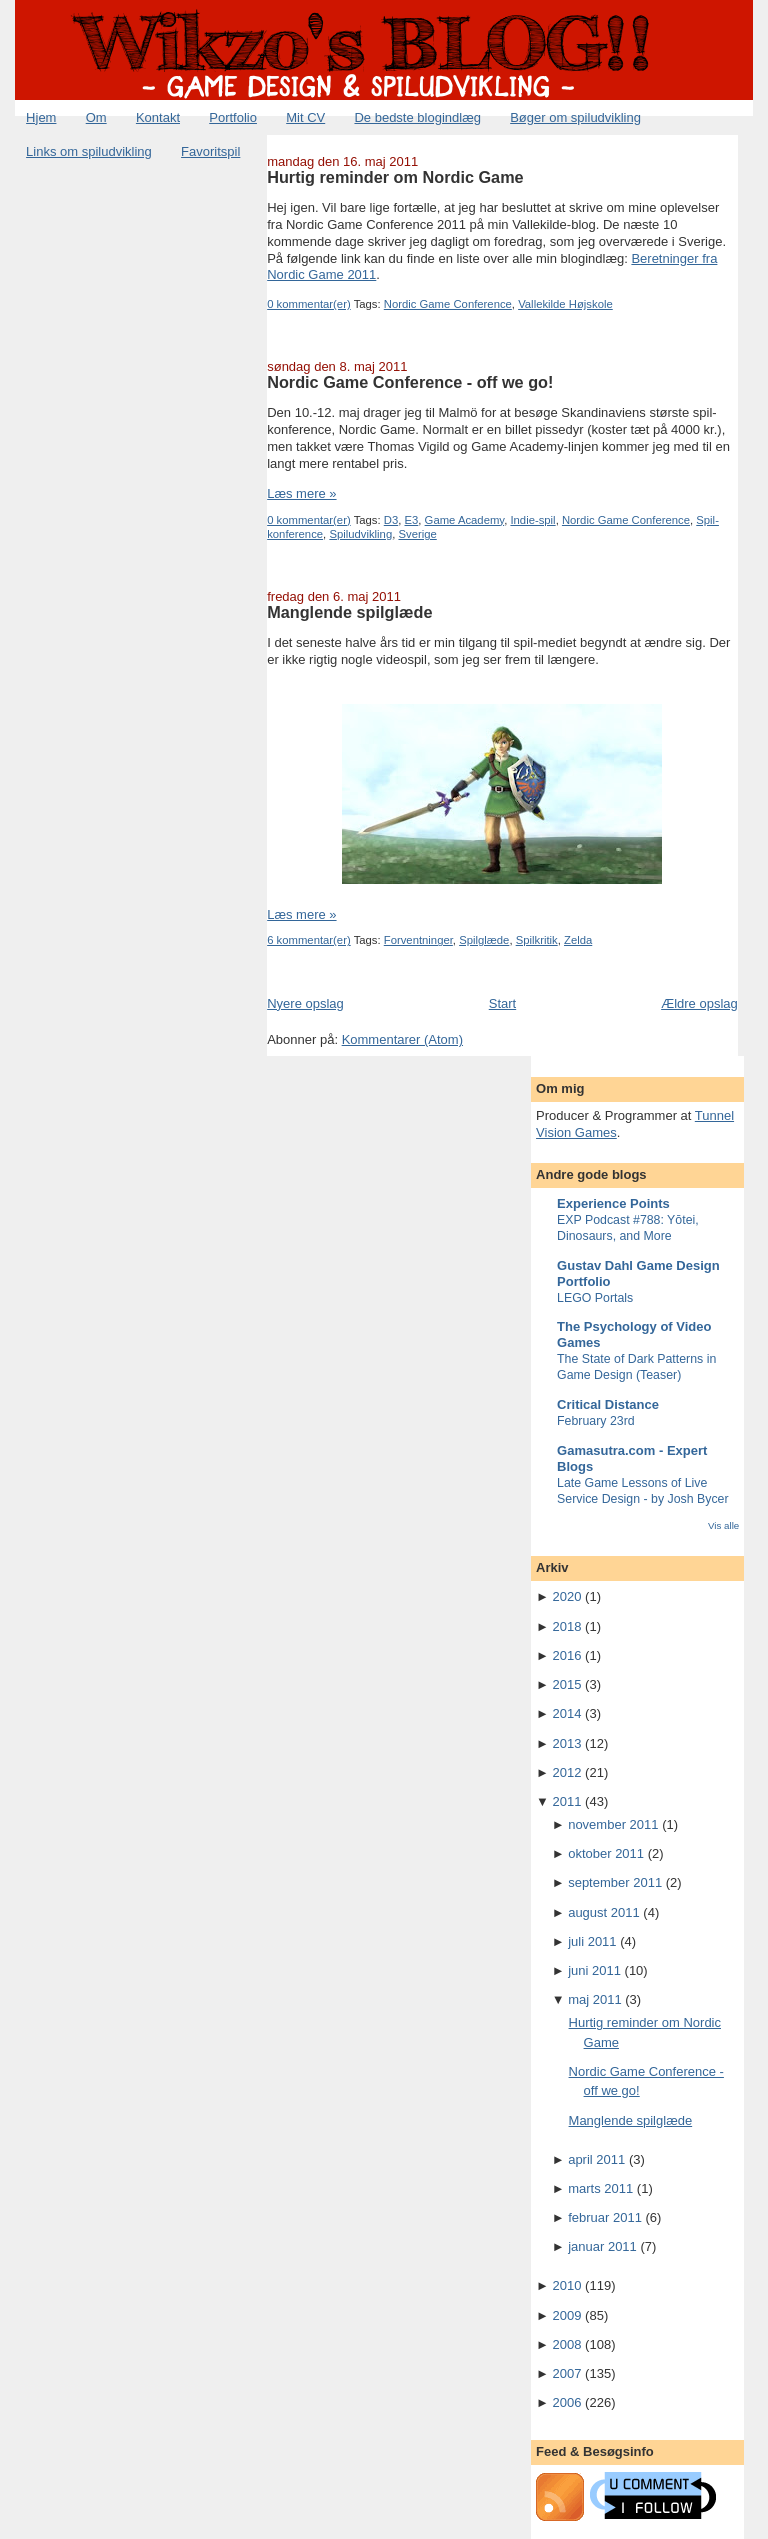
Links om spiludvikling (89, 151)
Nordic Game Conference (448, 304)
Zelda (578, 940)
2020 (567, 1596)
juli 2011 (592, 1941)
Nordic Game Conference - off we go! (410, 382)
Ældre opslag (699, 1003)
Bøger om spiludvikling (575, 117)
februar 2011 (605, 2217)
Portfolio (233, 117)
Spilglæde (484, 940)
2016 (567, 1655)
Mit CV (305, 117)
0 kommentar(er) (309, 304)
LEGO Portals (595, 1298)
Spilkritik (537, 940)
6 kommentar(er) (309, 940)
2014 (567, 1713)
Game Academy (465, 520)
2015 (567, 1684)
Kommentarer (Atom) (402, 1039)
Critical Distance (608, 1404)
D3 (391, 520)
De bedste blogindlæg (417, 117)
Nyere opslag (305, 1003)
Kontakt (158, 117)
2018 (567, 1626)
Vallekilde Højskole (565, 304)
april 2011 (596, 2159)
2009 (567, 2315)
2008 (567, 2344)
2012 (567, 1772)
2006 (567, 2402)
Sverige (417, 534)
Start (502, 1003)
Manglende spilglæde (349, 612)
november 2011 (613, 1824)
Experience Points (613, 1203)
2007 (567, 2373)
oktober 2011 (606, 1853)
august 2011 (604, 1912)
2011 (567, 1801)
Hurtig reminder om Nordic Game (395, 177)
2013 (567, 1743)
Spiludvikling (360, 534)
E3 (412, 520)
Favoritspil (210, 151)
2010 (567, 2285)
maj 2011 (594, 1999)
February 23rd (596, 1421)
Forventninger (418, 940)
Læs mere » (301, 493)
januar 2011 (602, 2246)
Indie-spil (532, 520)
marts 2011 (600, 2188)
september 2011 (615, 1882)
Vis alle (723, 1525)
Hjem (41, 117)
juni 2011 (594, 1970)
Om (96, 117)
